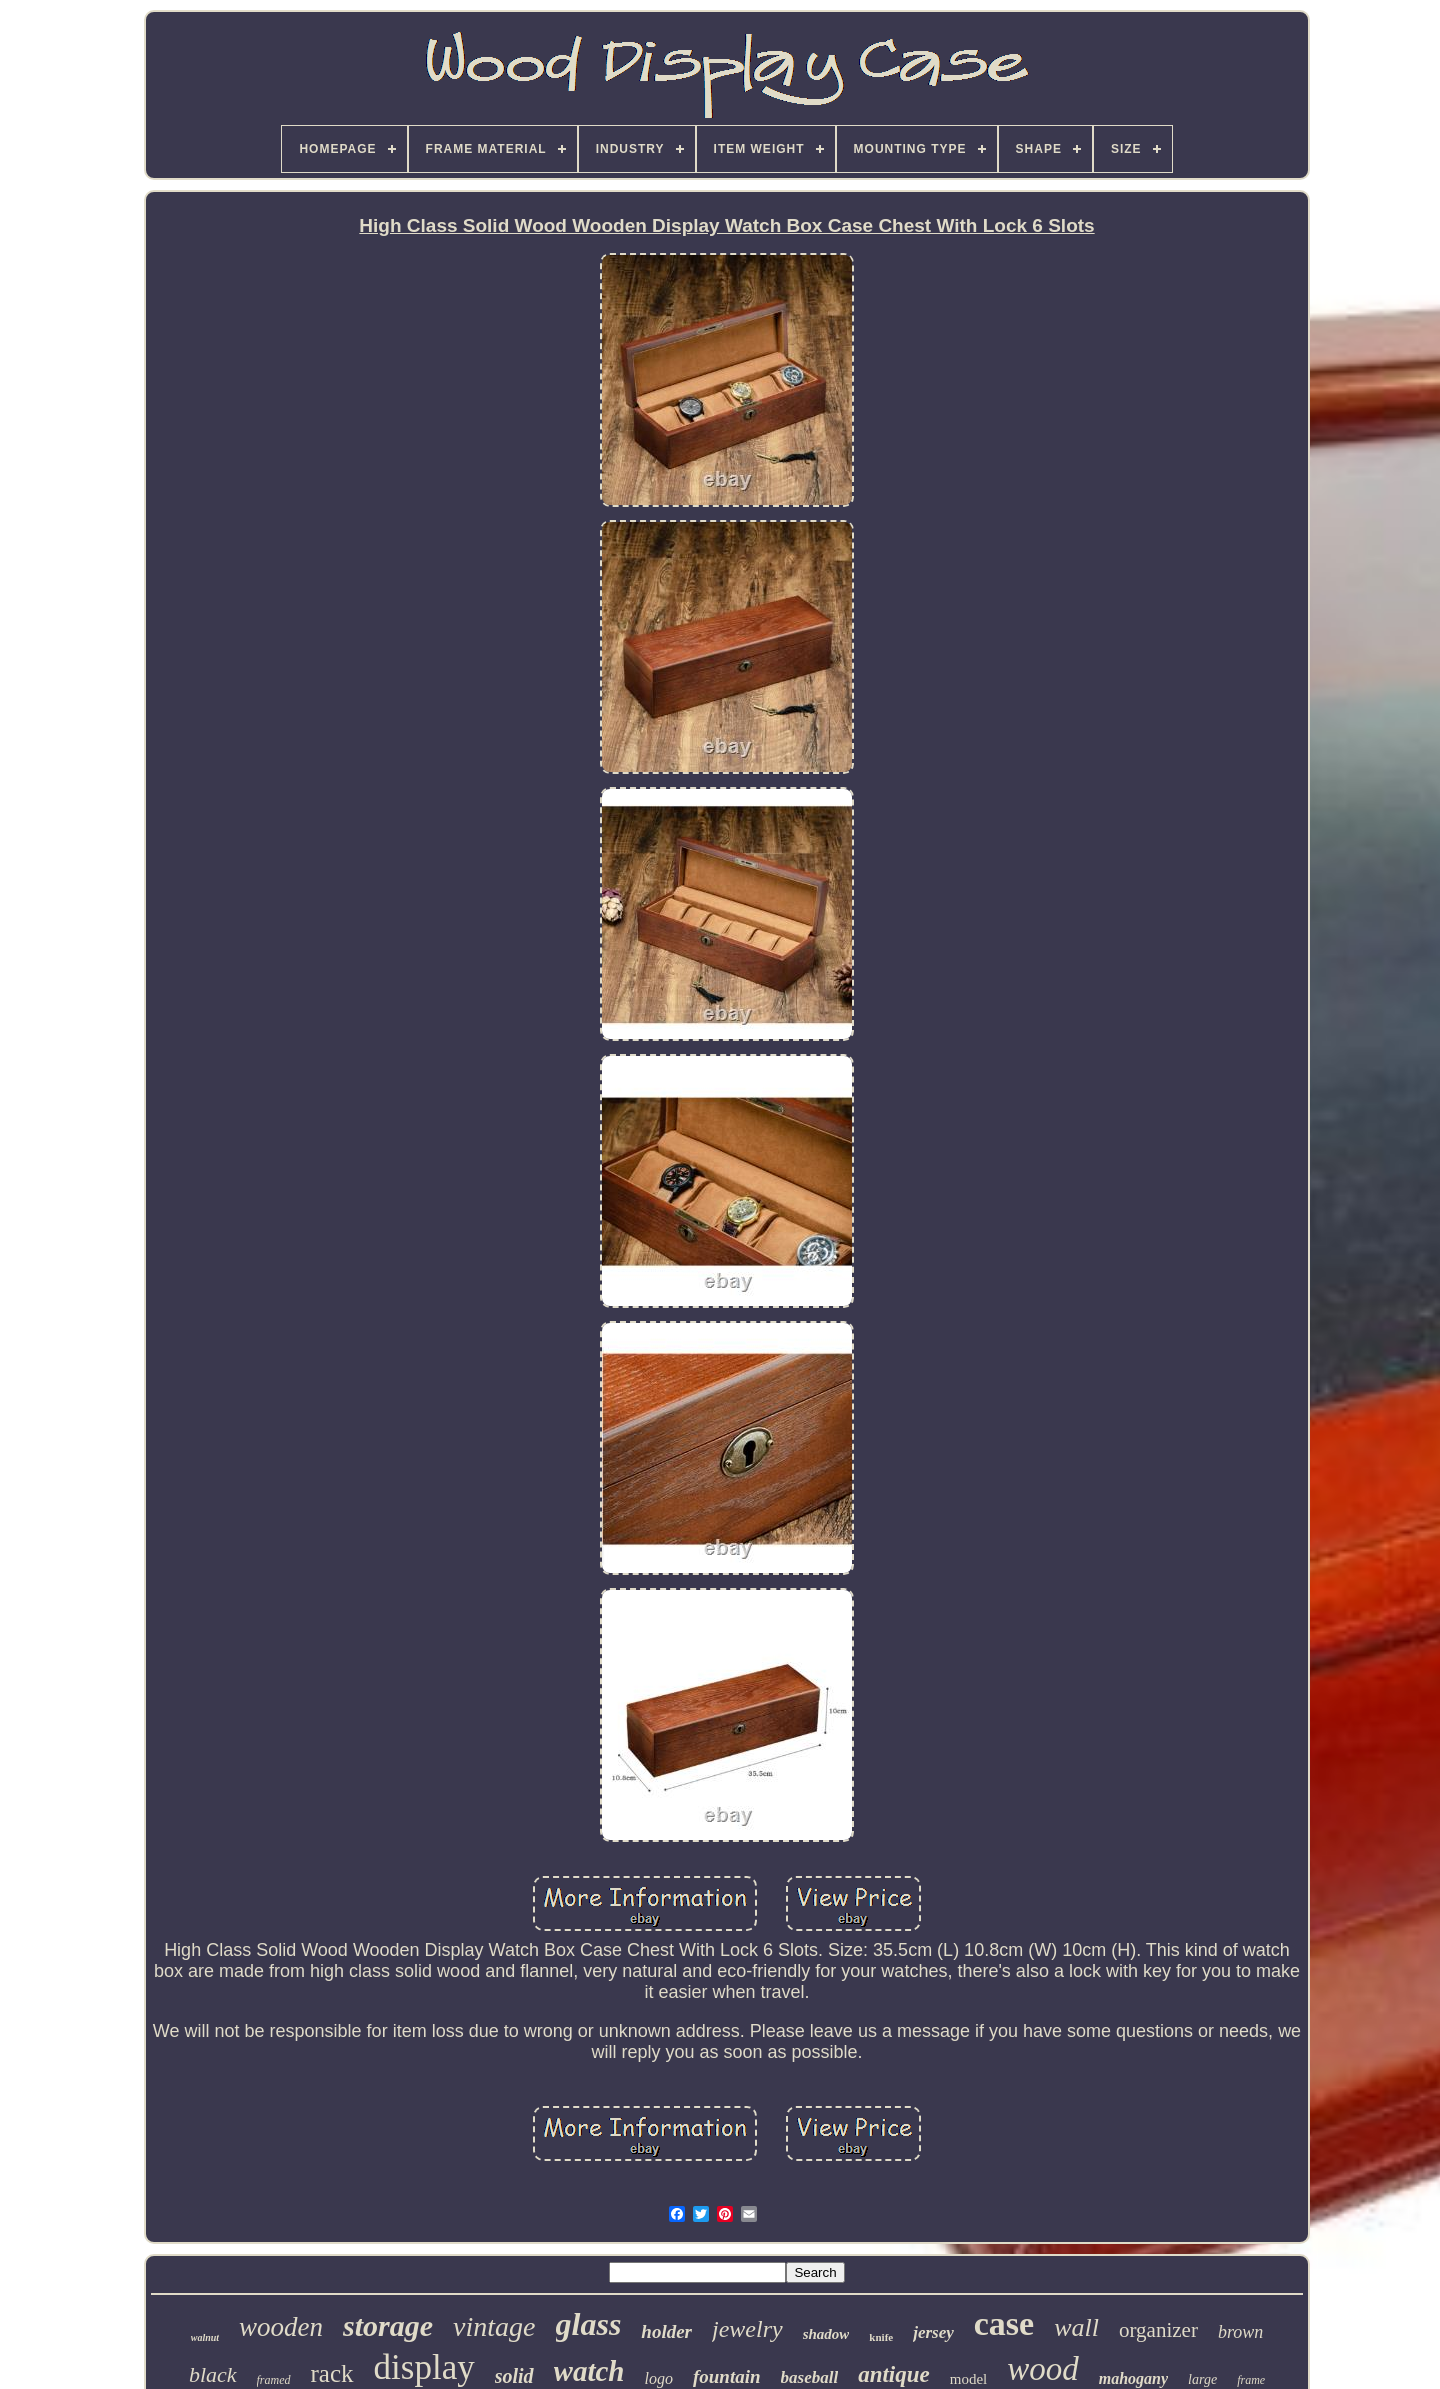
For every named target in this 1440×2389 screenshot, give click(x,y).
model (969, 2379)
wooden (281, 2327)
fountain (727, 2376)
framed (274, 2380)
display (424, 2367)
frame (1251, 2380)
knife (881, 2337)
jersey (933, 2332)
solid (514, 2376)
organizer (1158, 2330)
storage (388, 2325)
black (213, 2374)
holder (666, 2331)
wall (1076, 2327)
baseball (810, 2377)
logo (658, 2378)
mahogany (1133, 2378)
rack (332, 2373)
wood (1043, 2369)
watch (589, 2371)
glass (589, 2324)
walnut (205, 2337)
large (1202, 2379)
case (1004, 2323)
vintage (494, 2326)
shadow (826, 2334)
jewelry (747, 2329)
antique (894, 2374)
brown (1240, 2332)
